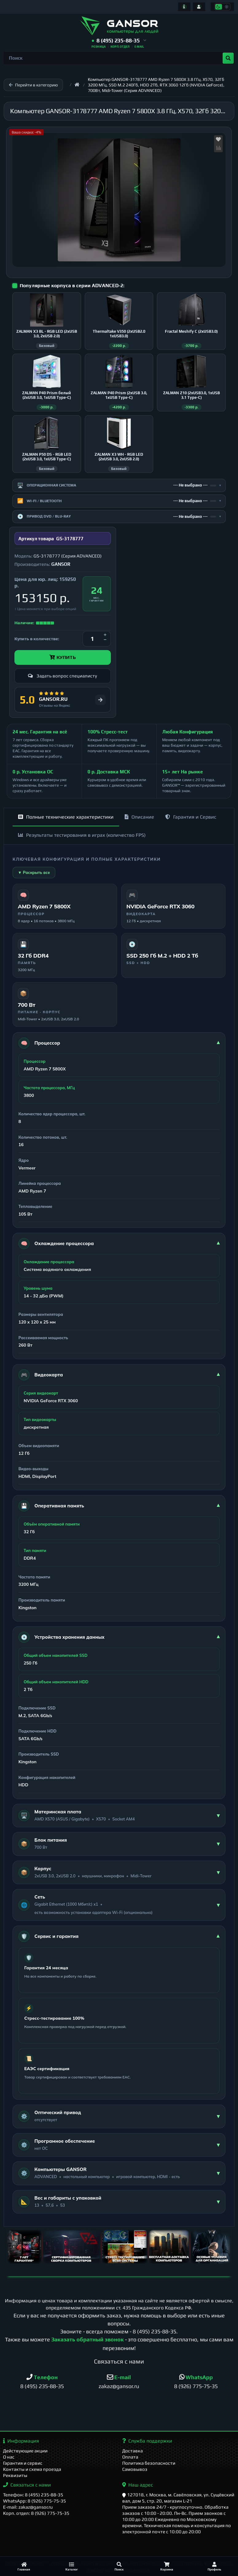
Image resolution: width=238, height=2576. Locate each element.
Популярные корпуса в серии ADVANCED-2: (72, 285)
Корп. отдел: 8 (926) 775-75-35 (36, 2513)
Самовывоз (134, 2469)
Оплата (130, 2456)
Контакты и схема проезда (32, 2469)
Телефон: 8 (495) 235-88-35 (33, 2494)
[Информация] (184, 6)
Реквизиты (15, 2475)
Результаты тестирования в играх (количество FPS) (82, 835)
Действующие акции (25, 2450)
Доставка (132, 2450)
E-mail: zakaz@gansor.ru (28, 2507)
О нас (8, 2456)
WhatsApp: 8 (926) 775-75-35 (34, 2500)
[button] (119, 41)
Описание (139, 817)
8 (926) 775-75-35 (196, 2386)
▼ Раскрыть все (34, 872)
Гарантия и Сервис (190, 817)
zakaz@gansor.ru (119, 2386)
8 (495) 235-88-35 (154, 2331)
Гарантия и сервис (22, 2463)
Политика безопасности (148, 2463)
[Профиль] (214, 2566)
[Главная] (24, 2566)
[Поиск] (119, 2566)
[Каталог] (71, 2566)
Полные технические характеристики (66, 817)
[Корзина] (166, 2566)
